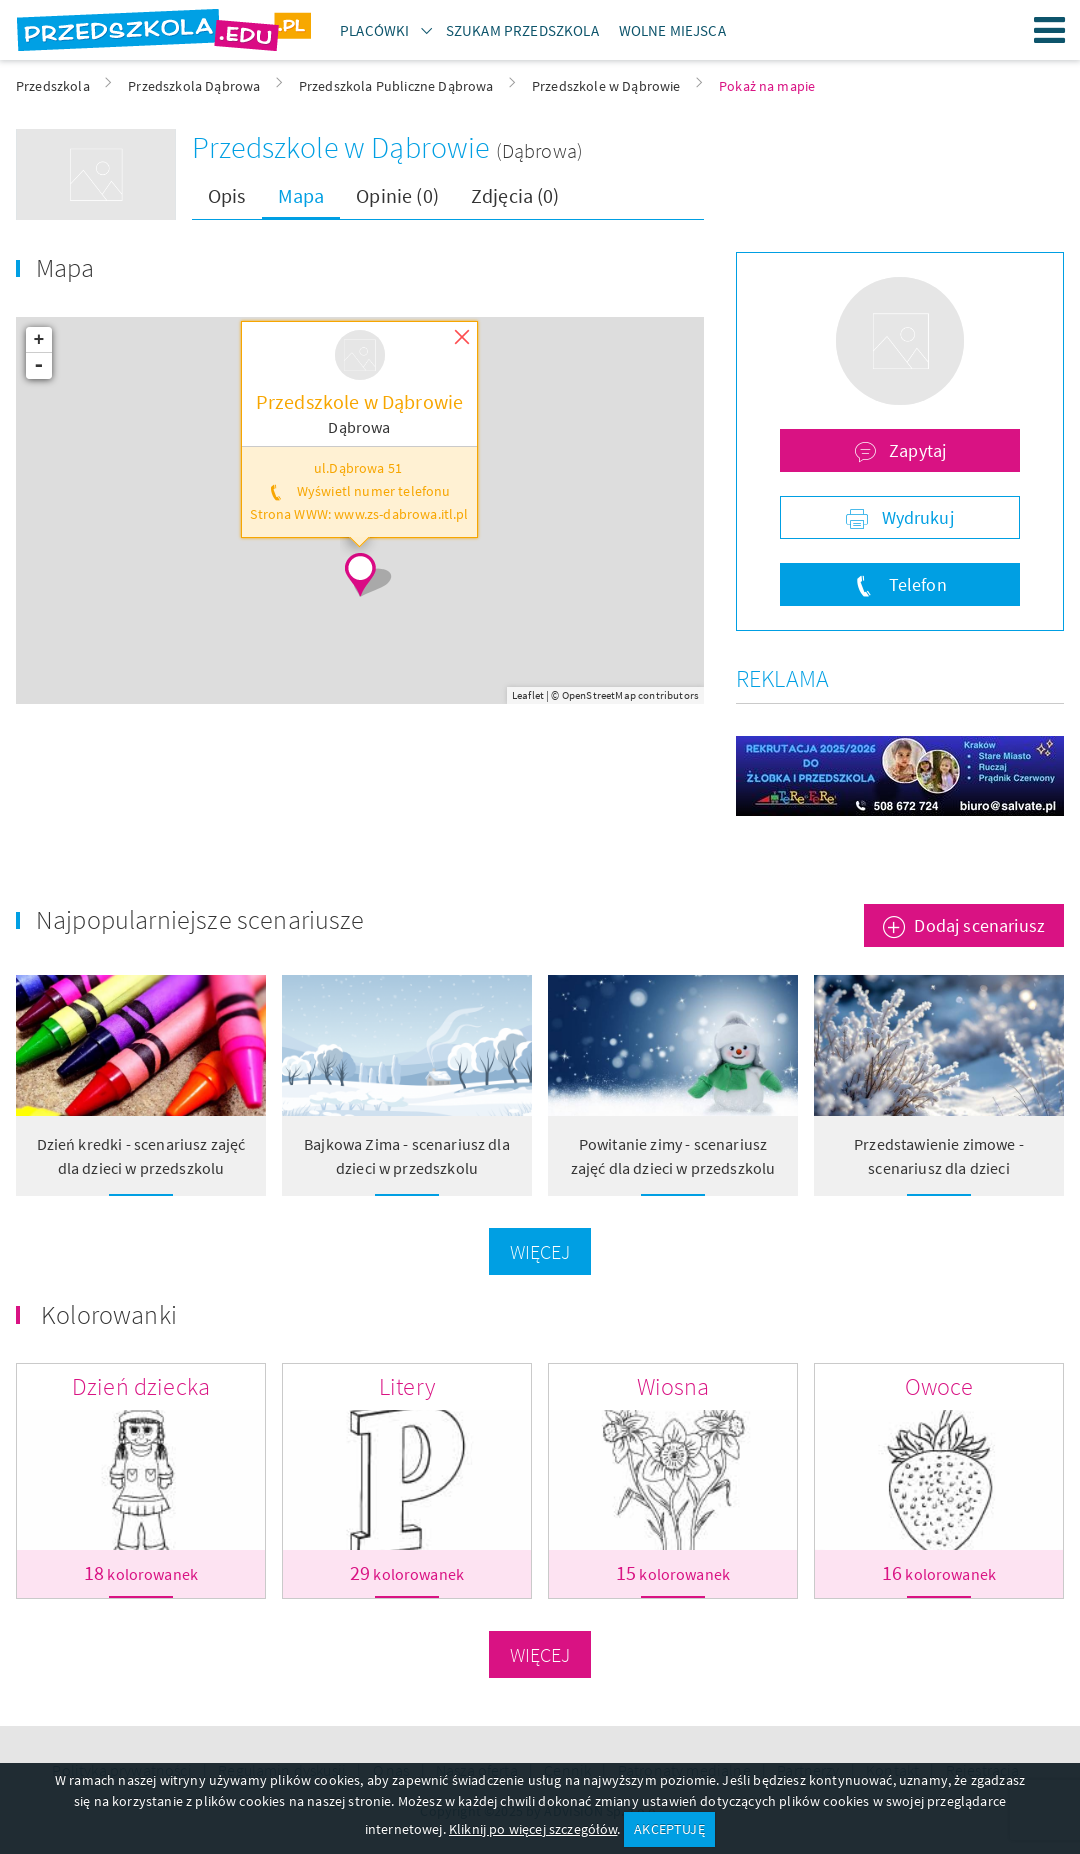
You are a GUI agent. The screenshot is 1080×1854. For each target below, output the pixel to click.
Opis (227, 195)
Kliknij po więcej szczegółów (533, 1829)
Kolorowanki (109, 1314)
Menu (1050, 30)
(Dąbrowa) (539, 150)
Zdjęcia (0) (515, 195)
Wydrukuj (915, 517)
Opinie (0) (397, 195)
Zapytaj (915, 450)
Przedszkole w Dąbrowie (344, 147)
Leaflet (528, 695)
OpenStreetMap (599, 695)
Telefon (915, 584)
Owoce (939, 1386)
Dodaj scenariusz (979, 925)
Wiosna (673, 1386)
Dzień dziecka (141, 1386)
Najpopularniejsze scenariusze (200, 919)
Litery (407, 1386)
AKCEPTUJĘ (669, 1829)
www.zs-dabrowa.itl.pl (401, 514)
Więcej (540, 1251)
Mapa (301, 195)
